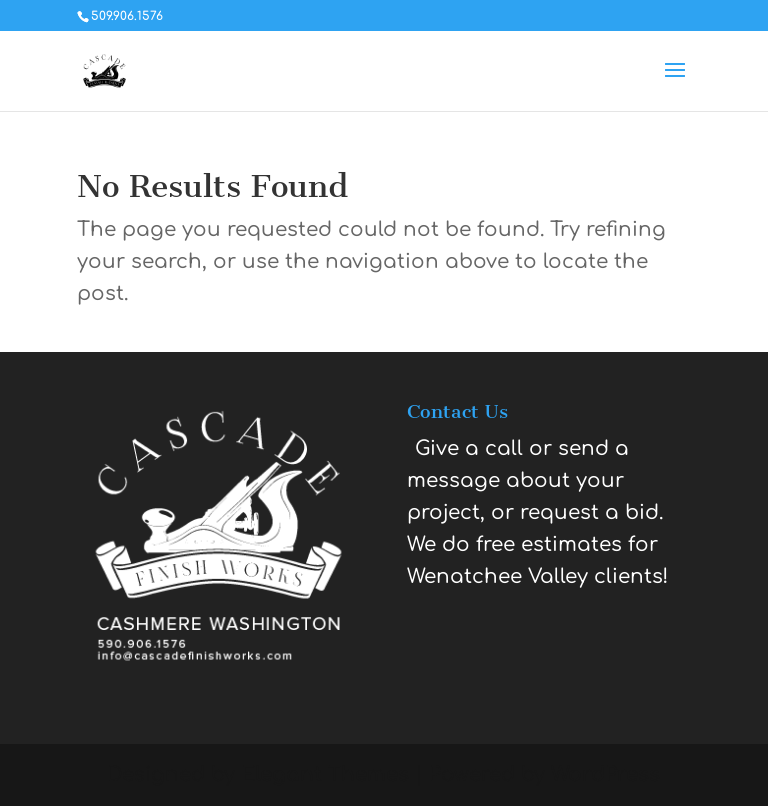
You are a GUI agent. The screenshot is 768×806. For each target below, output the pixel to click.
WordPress (605, 774)
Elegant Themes (325, 774)
